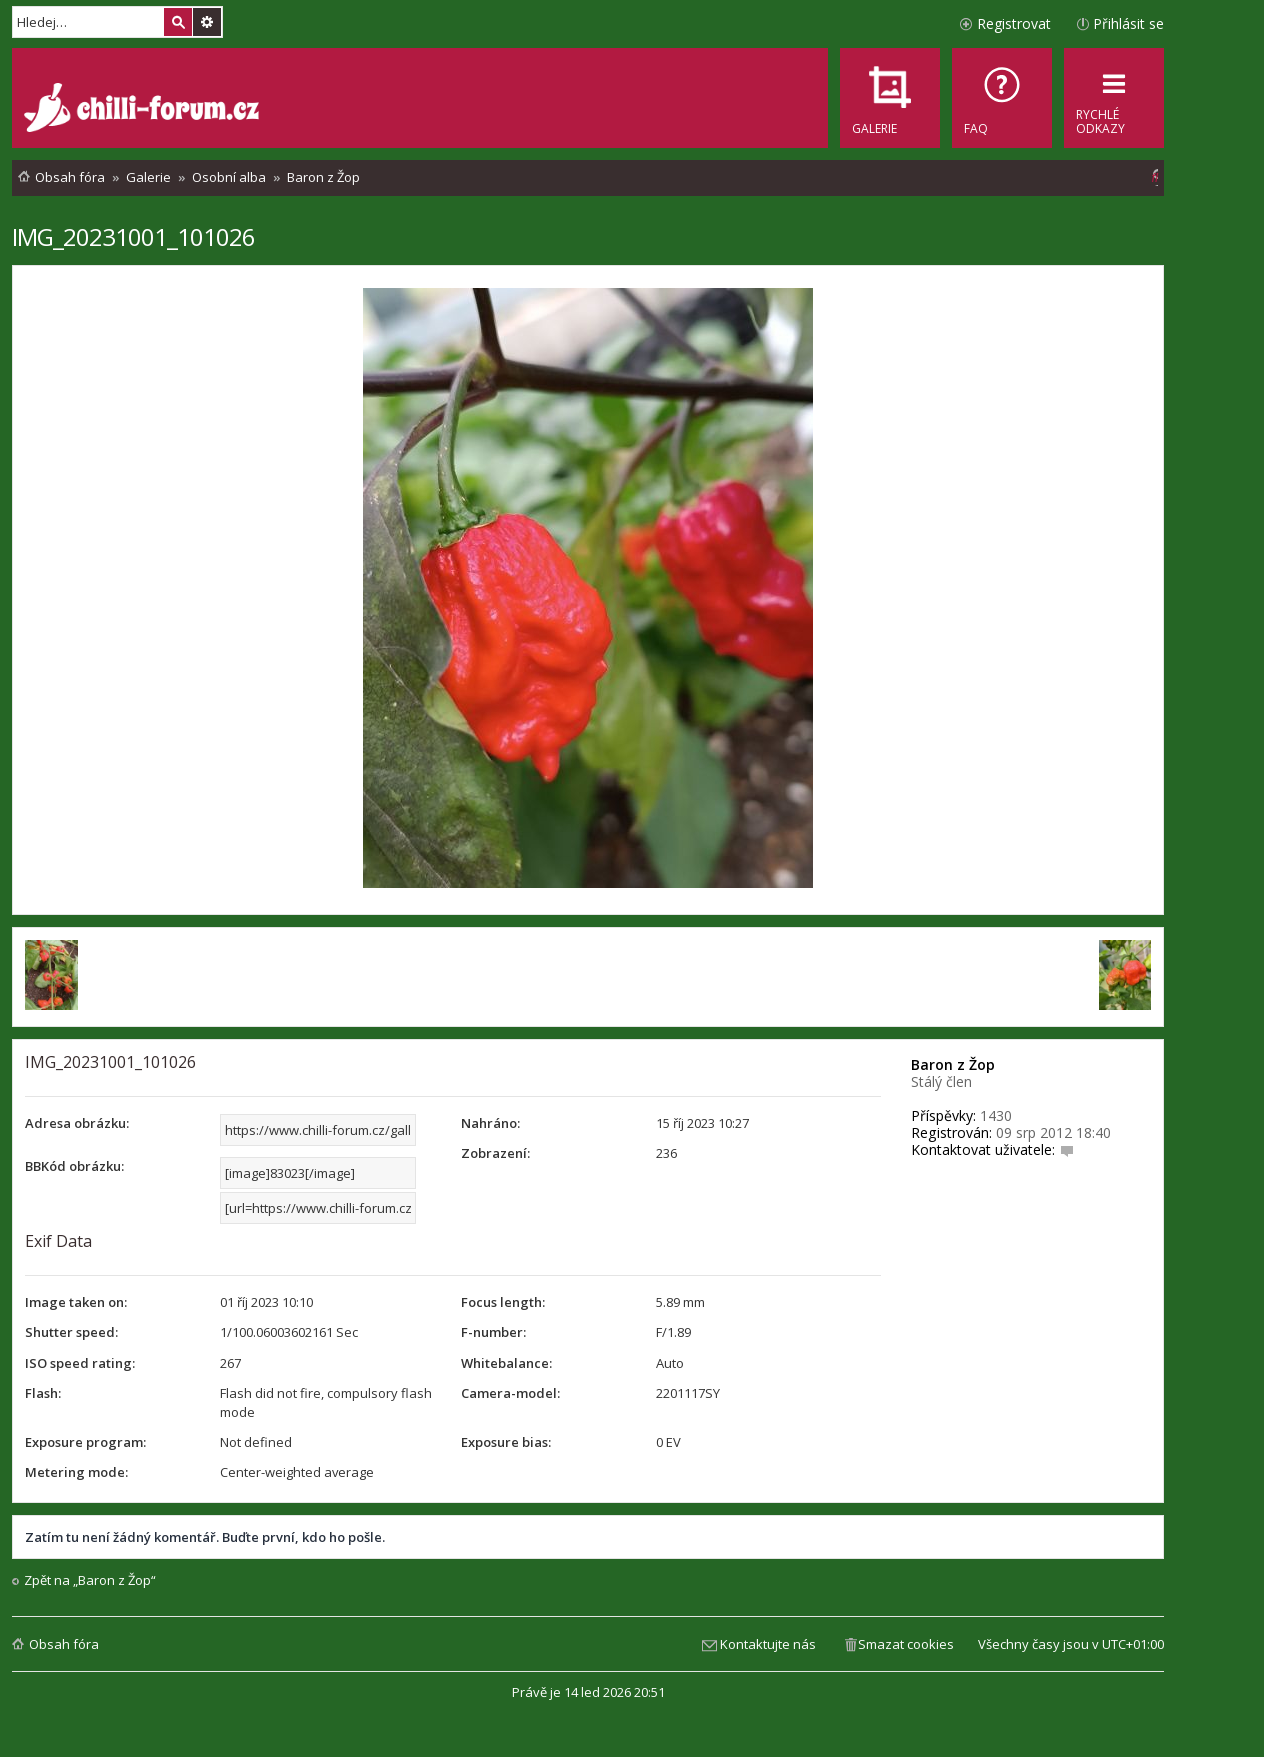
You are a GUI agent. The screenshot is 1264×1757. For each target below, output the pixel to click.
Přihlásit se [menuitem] (1128, 23)
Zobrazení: (495, 1153)
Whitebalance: (506, 1363)
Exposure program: (85, 1442)
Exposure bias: (506, 1442)
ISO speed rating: (80, 1363)
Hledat (178, 22)
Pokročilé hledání (207, 22)
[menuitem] (1002, 98)
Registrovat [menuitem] (1014, 23)
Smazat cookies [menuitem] (906, 1644)
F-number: (493, 1332)
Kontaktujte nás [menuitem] (768, 1644)
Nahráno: (490, 1123)
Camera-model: (510, 1393)
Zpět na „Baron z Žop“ (90, 1580)
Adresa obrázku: (77, 1123)
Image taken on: (76, 1302)
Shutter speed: (71, 1332)
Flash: (43, 1393)
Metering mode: (76, 1472)
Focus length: (503, 1302)
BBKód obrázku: (74, 1166)
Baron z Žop (953, 1064)
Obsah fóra (64, 1644)
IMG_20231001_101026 (133, 236)
